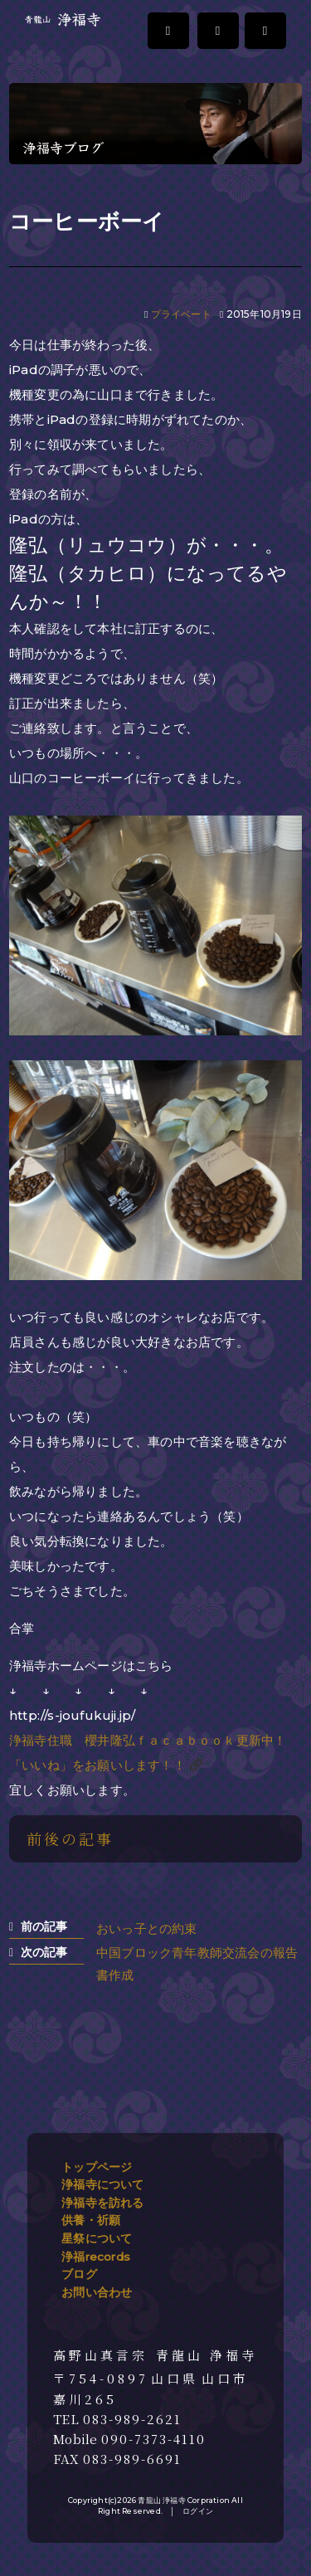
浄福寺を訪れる (102, 2202)
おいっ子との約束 (146, 1928)
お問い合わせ (96, 2292)
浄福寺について (102, 2184)
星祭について (96, 2238)
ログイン (197, 2510)
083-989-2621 (132, 2419)
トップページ (96, 2167)
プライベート (181, 314)
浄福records (95, 2256)
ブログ (79, 2274)
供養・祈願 (90, 2220)
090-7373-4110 (153, 2439)
